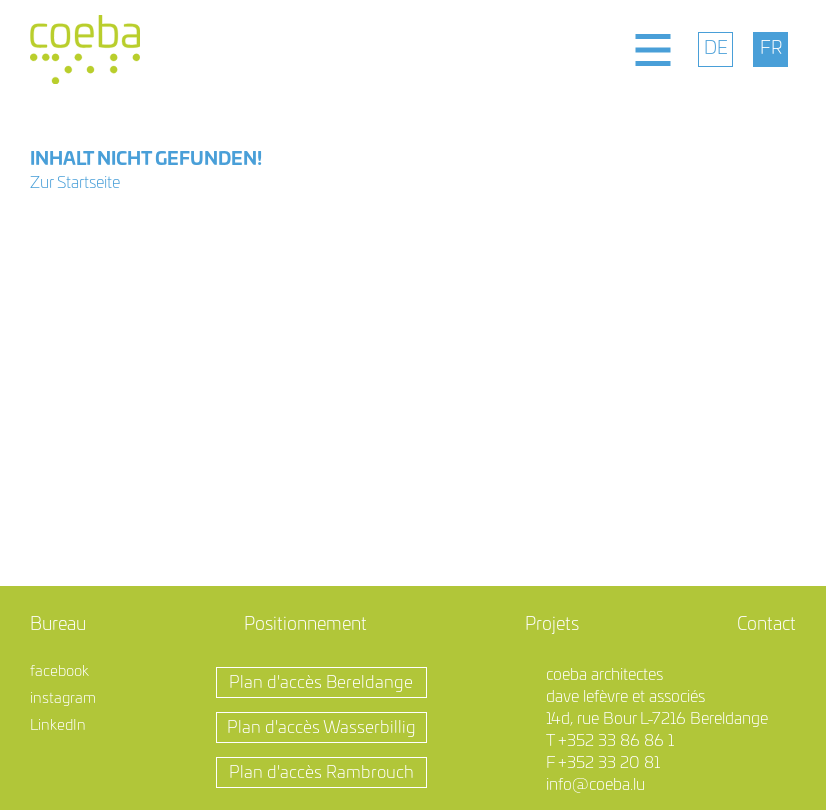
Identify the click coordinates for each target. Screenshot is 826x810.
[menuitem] (715, 49)
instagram (63, 698)
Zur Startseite (75, 183)
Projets (552, 625)
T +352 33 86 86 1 (610, 741)
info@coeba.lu (595, 785)
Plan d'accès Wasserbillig (321, 727)
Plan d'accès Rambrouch (321, 772)
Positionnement (305, 625)
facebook (59, 671)
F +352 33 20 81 (603, 763)
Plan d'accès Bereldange (321, 682)
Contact (766, 625)
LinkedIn (58, 725)
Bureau (58, 625)
